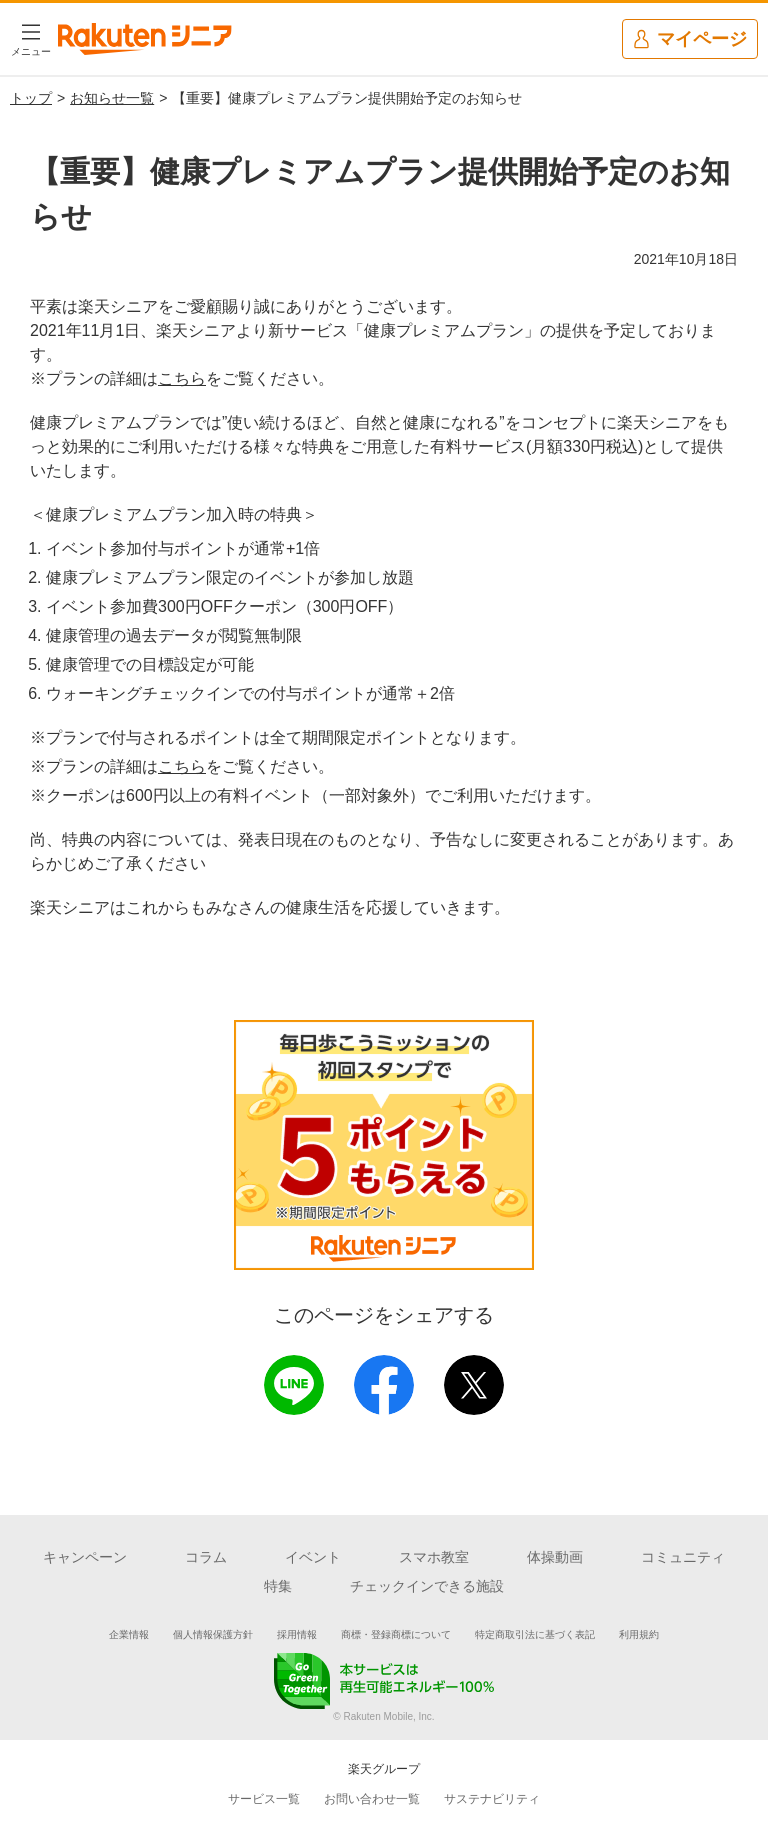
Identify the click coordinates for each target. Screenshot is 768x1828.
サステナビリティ (492, 1799)
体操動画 (555, 1557)
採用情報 (297, 1634)
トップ (31, 98)
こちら (182, 378)
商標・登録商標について (396, 1634)
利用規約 (639, 1634)
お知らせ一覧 (112, 98)
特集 (278, 1586)
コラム (206, 1557)
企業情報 (129, 1634)
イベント (313, 1557)
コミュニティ (683, 1557)
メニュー (31, 51)
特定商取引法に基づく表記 (535, 1634)
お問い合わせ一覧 (372, 1799)
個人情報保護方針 (213, 1634)
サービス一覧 (264, 1799)
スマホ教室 (434, 1557)
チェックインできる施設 (427, 1586)
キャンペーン (85, 1557)
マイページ (689, 39)
